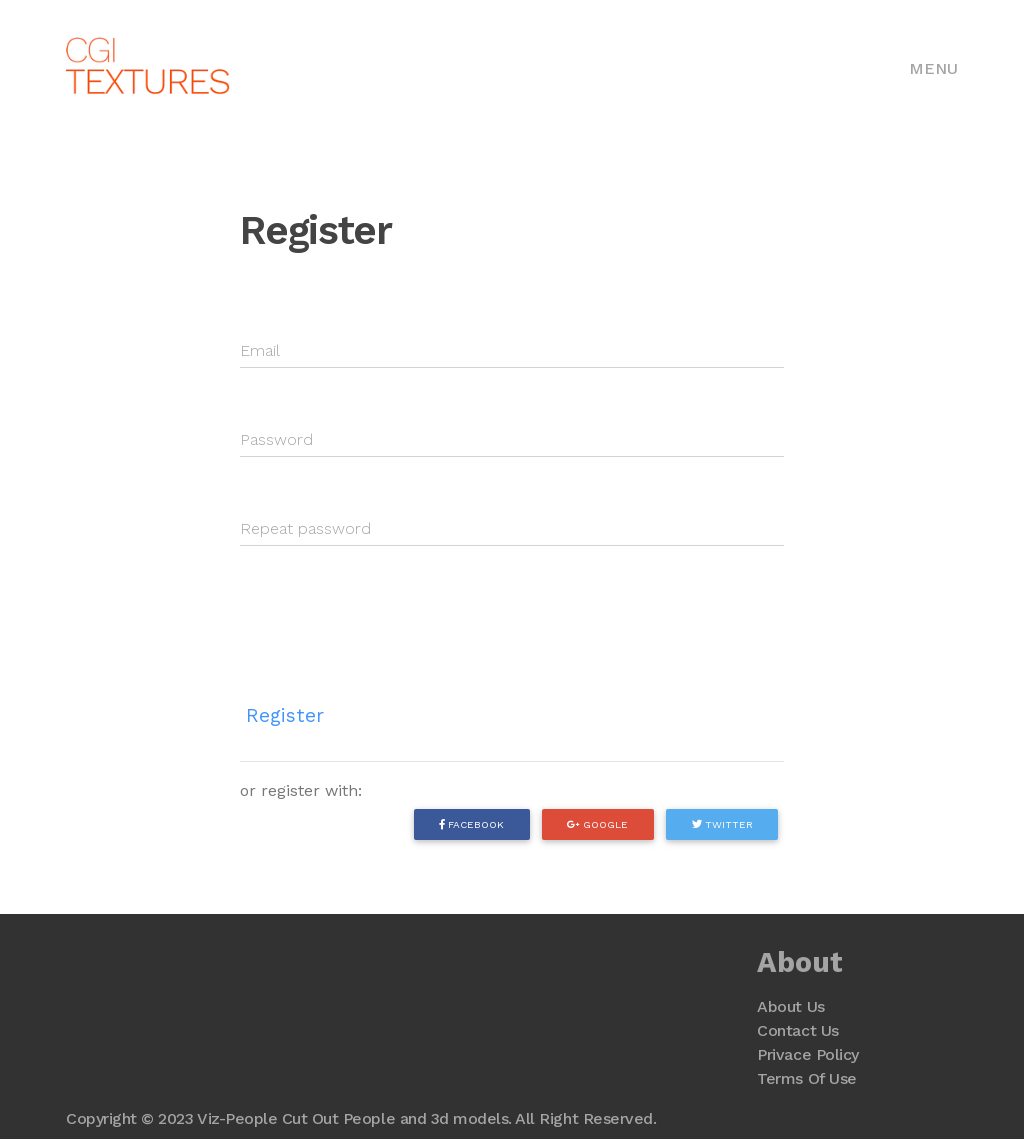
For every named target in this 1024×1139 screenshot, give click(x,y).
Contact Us (797, 1030)
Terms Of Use (806, 1078)
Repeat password (305, 528)
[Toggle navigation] (933, 67)
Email (260, 350)
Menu (933, 68)
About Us (790, 1006)
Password (276, 439)
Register (285, 715)
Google (597, 824)
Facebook (471, 824)
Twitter (722, 824)
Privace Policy (807, 1054)
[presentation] (392, 609)
